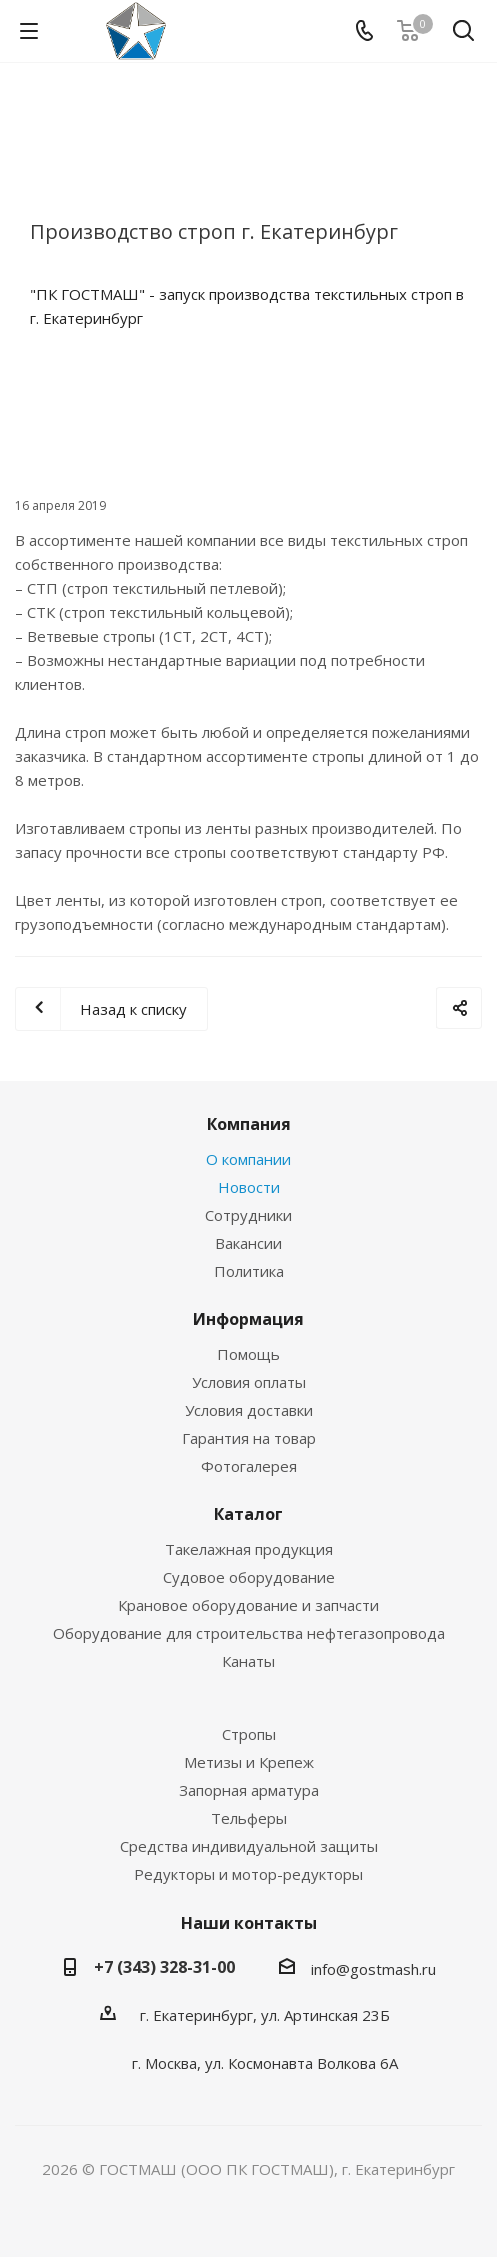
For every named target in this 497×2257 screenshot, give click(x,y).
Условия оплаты (249, 1382)
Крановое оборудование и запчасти (248, 1605)
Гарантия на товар (249, 1438)
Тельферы (249, 1818)
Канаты (248, 1661)
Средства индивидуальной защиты (249, 1846)
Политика (249, 1271)
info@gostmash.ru (373, 1969)
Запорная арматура (249, 1790)
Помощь (248, 1354)
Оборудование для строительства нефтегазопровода (249, 1633)
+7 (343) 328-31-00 (164, 1967)
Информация (248, 1319)
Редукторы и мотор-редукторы (248, 1874)
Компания (249, 1124)
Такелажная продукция (249, 1549)
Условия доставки (249, 1410)
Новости (249, 1187)
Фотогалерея (249, 1466)
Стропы (249, 1734)
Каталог (248, 1514)
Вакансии (248, 1243)
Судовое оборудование (249, 1577)
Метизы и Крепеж (249, 1762)
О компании (248, 1159)
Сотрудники (248, 1215)
